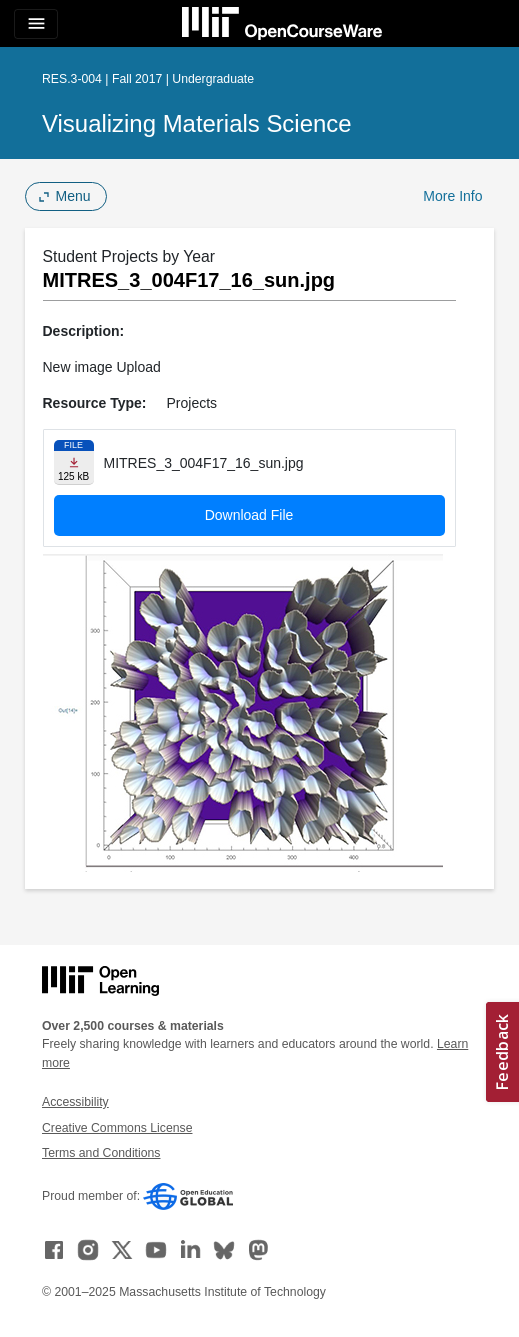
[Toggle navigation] (36, 24)
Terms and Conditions (101, 1153)
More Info (452, 196)
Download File (249, 515)
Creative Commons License (117, 1128)
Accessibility (75, 1102)
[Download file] (74, 462)
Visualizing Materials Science (197, 123)
